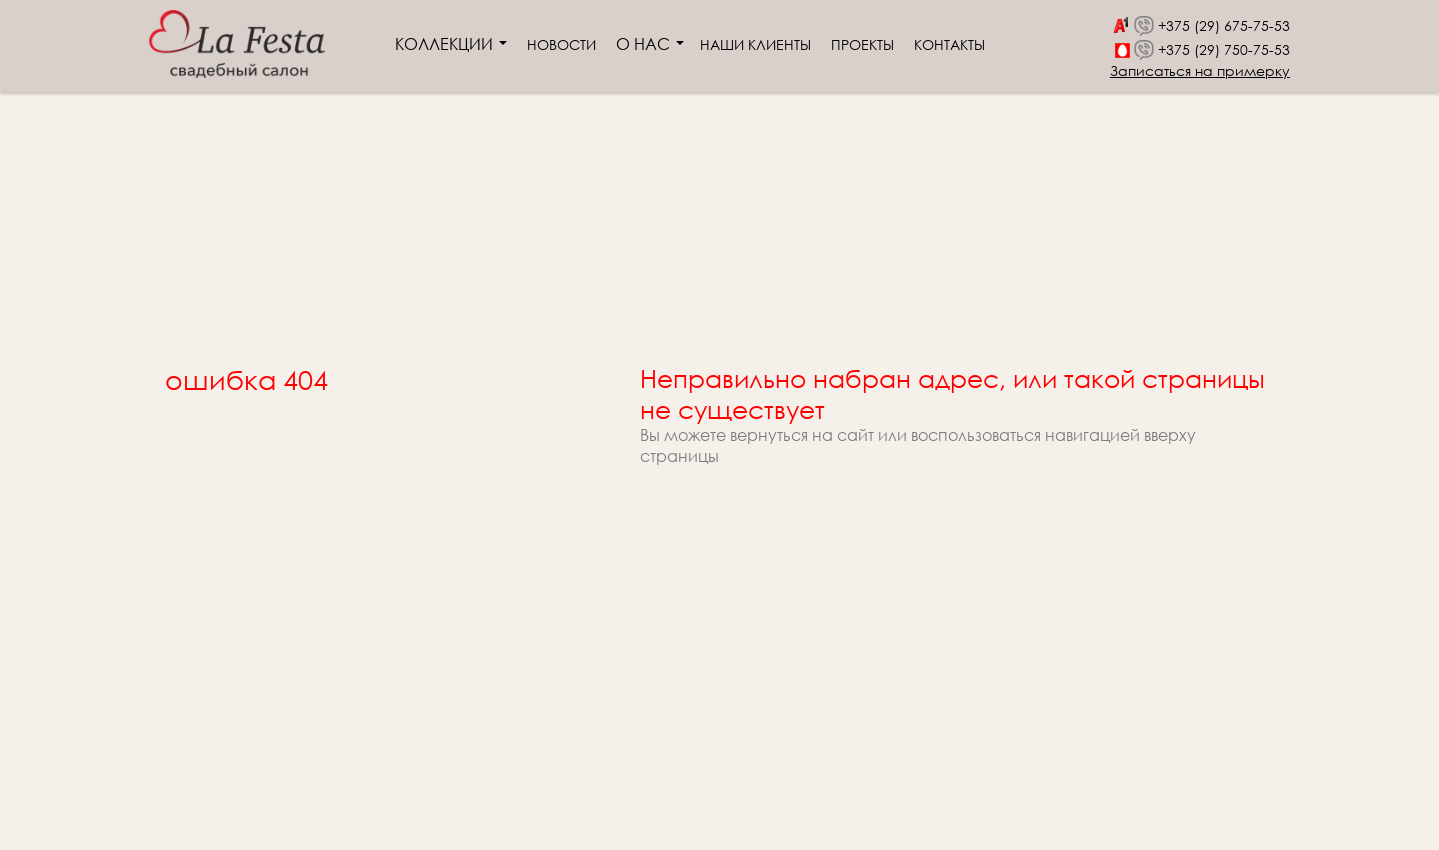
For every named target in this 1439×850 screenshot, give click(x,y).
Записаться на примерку (1200, 70)
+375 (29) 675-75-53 (1224, 25)
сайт (855, 434)
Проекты (862, 44)
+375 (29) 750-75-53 (1224, 49)
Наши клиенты (755, 44)
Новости (561, 44)
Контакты (949, 44)
